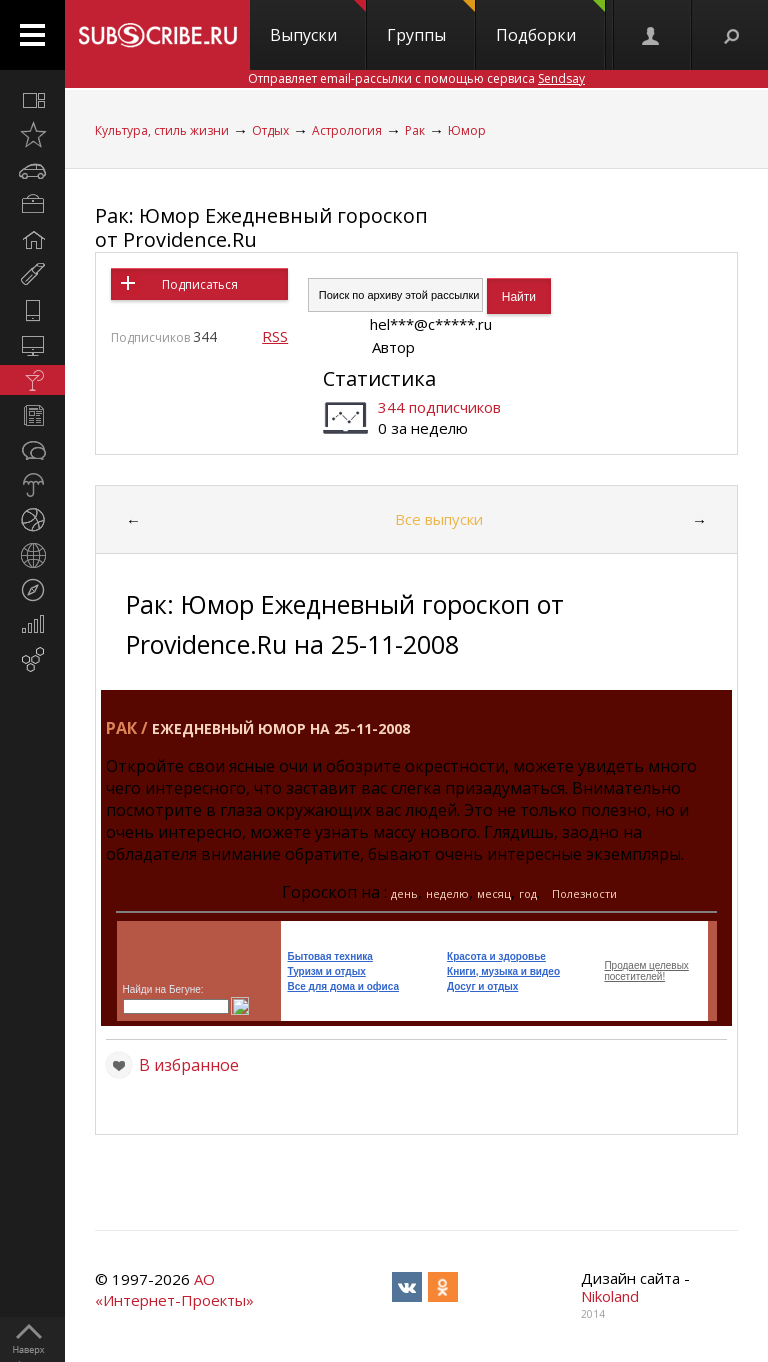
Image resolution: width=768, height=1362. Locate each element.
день (404, 893)
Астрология (347, 130)
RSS (275, 336)
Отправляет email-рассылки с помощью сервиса (416, 78)
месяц (494, 893)
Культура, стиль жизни (162, 130)
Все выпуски (439, 519)
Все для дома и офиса (343, 986)
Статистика (379, 378)
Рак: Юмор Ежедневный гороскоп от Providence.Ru (261, 227)
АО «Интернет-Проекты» (174, 1289)
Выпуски (318, 23)
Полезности (584, 893)
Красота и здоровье (496, 956)
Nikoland (610, 1296)
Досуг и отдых (482, 986)
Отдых (270, 130)
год (528, 893)
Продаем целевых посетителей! (646, 971)
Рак (415, 130)
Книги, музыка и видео (503, 971)
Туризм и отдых (326, 971)
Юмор (467, 130)
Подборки (550, 23)
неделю (447, 893)
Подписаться (200, 284)
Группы (431, 23)
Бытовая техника (329, 956)
